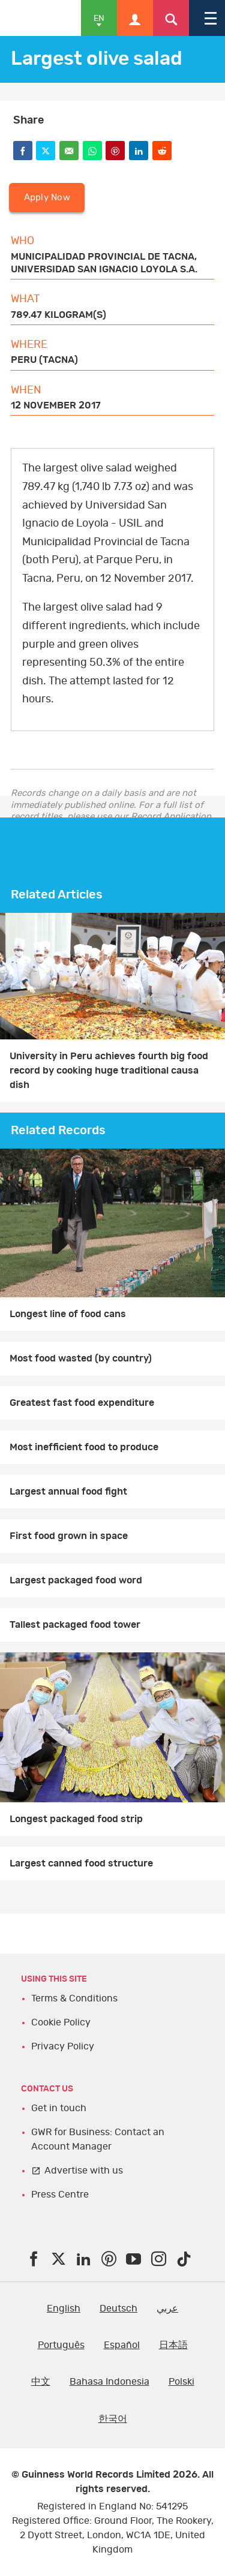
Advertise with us (83, 2170)
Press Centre (60, 2194)
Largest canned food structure (81, 1863)
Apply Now (47, 197)
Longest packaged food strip (76, 1819)
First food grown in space (69, 1536)
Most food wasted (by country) (81, 1358)
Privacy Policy (62, 2046)
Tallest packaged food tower (75, 1625)
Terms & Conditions (74, 1998)
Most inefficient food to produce (84, 1447)
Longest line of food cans (68, 1314)
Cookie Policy (61, 2022)
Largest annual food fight (68, 1491)
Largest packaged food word (76, 1580)
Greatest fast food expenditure (82, 1403)
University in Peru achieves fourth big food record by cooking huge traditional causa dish (109, 1070)
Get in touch (58, 2108)
